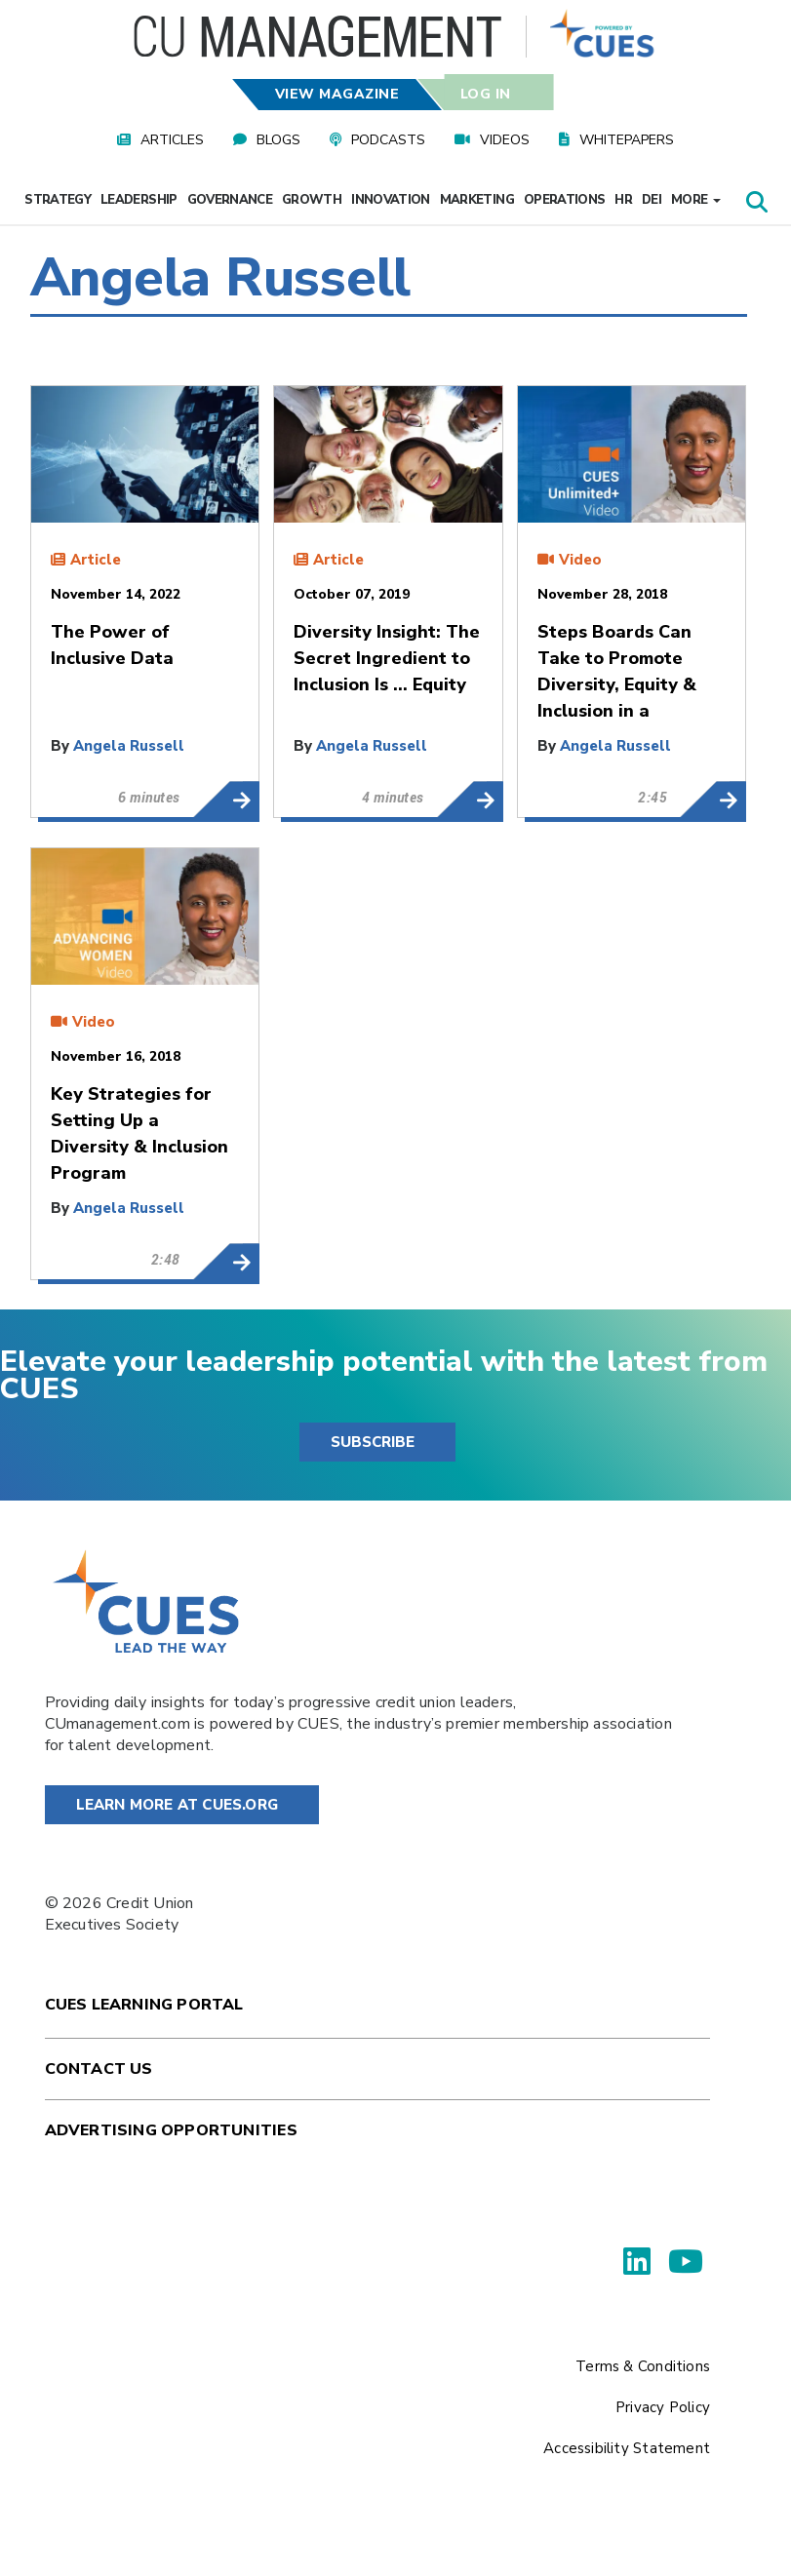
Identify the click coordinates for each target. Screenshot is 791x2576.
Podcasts (388, 140)
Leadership (139, 200)
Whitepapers (626, 140)
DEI (651, 200)
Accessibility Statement (626, 2448)
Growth (311, 200)
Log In (485, 94)
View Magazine (336, 94)
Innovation (390, 200)
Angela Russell (128, 746)
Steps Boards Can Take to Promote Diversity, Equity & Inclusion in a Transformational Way (712, 799)
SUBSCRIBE (373, 1442)
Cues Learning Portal (144, 2004)
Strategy (57, 200)
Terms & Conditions (642, 2366)
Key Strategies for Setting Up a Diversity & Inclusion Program (225, 1261)
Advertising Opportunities (171, 2130)
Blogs (278, 140)
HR (623, 200)
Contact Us (99, 2069)
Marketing (477, 200)
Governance (230, 200)
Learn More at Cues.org (177, 1805)
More (696, 200)
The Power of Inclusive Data (225, 799)
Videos (505, 140)
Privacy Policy (662, 2407)
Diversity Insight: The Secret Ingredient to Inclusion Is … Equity (469, 799)
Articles (172, 140)
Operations (565, 200)
